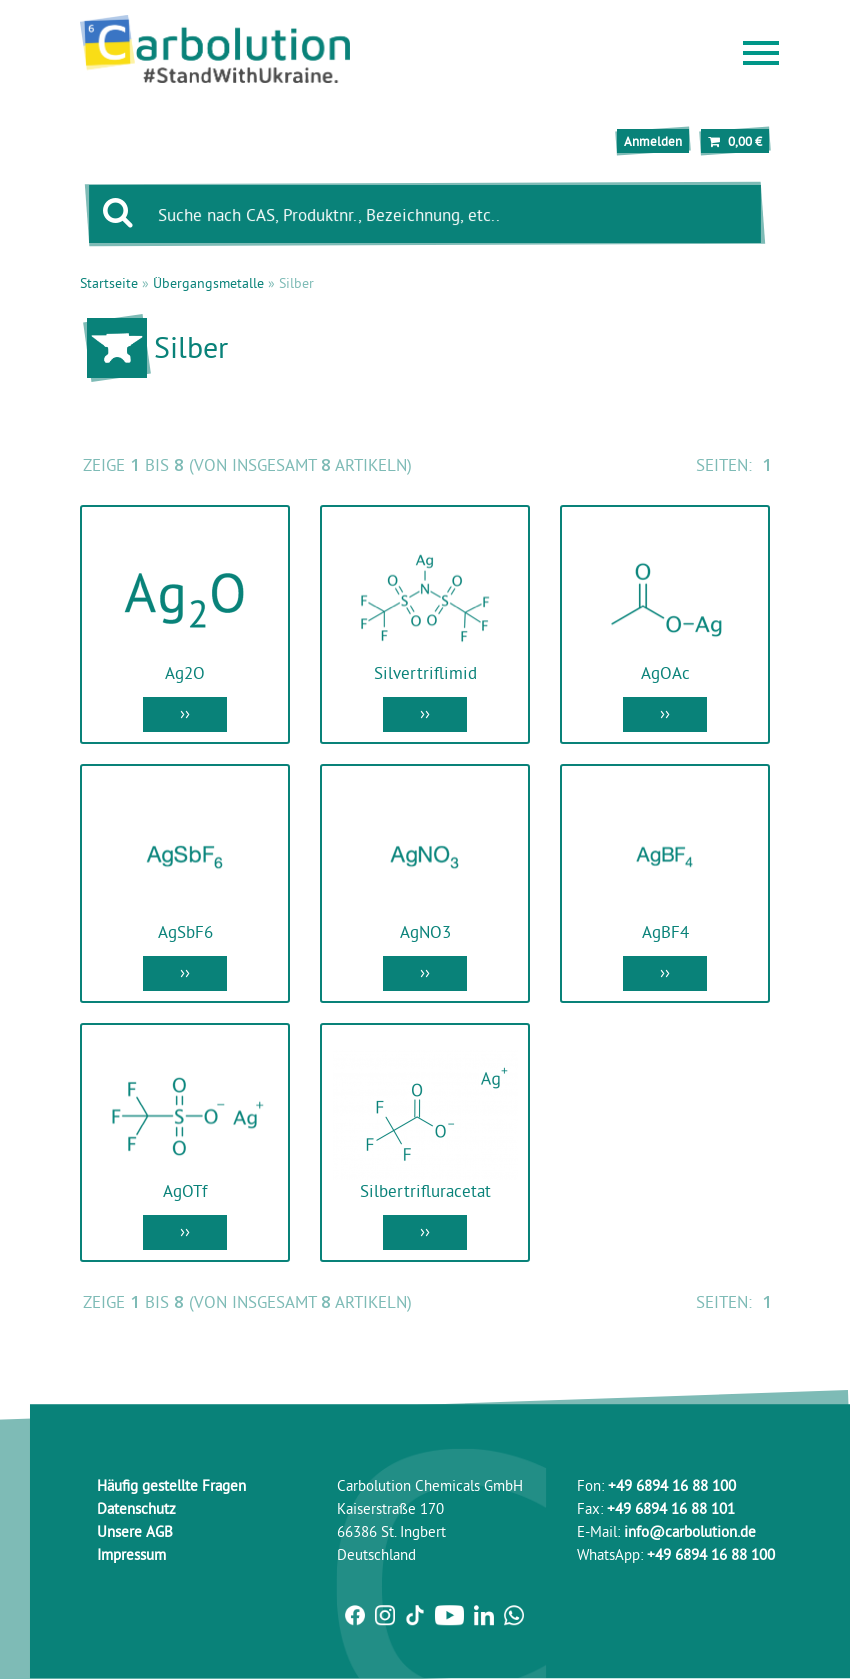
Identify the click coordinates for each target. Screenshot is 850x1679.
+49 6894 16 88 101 (671, 1508)
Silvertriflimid (425, 672)
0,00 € (735, 141)
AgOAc (665, 672)
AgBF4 (665, 931)
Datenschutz (136, 1508)
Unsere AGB (135, 1531)
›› (185, 712)
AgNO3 (425, 931)
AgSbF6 (185, 931)
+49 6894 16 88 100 (672, 1485)
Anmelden (653, 141)
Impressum (131, 1554)
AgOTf (185, 1190)
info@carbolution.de (690, 1531)
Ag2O (185, 672)
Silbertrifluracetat (425, 1190)
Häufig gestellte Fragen (171, 1485)
